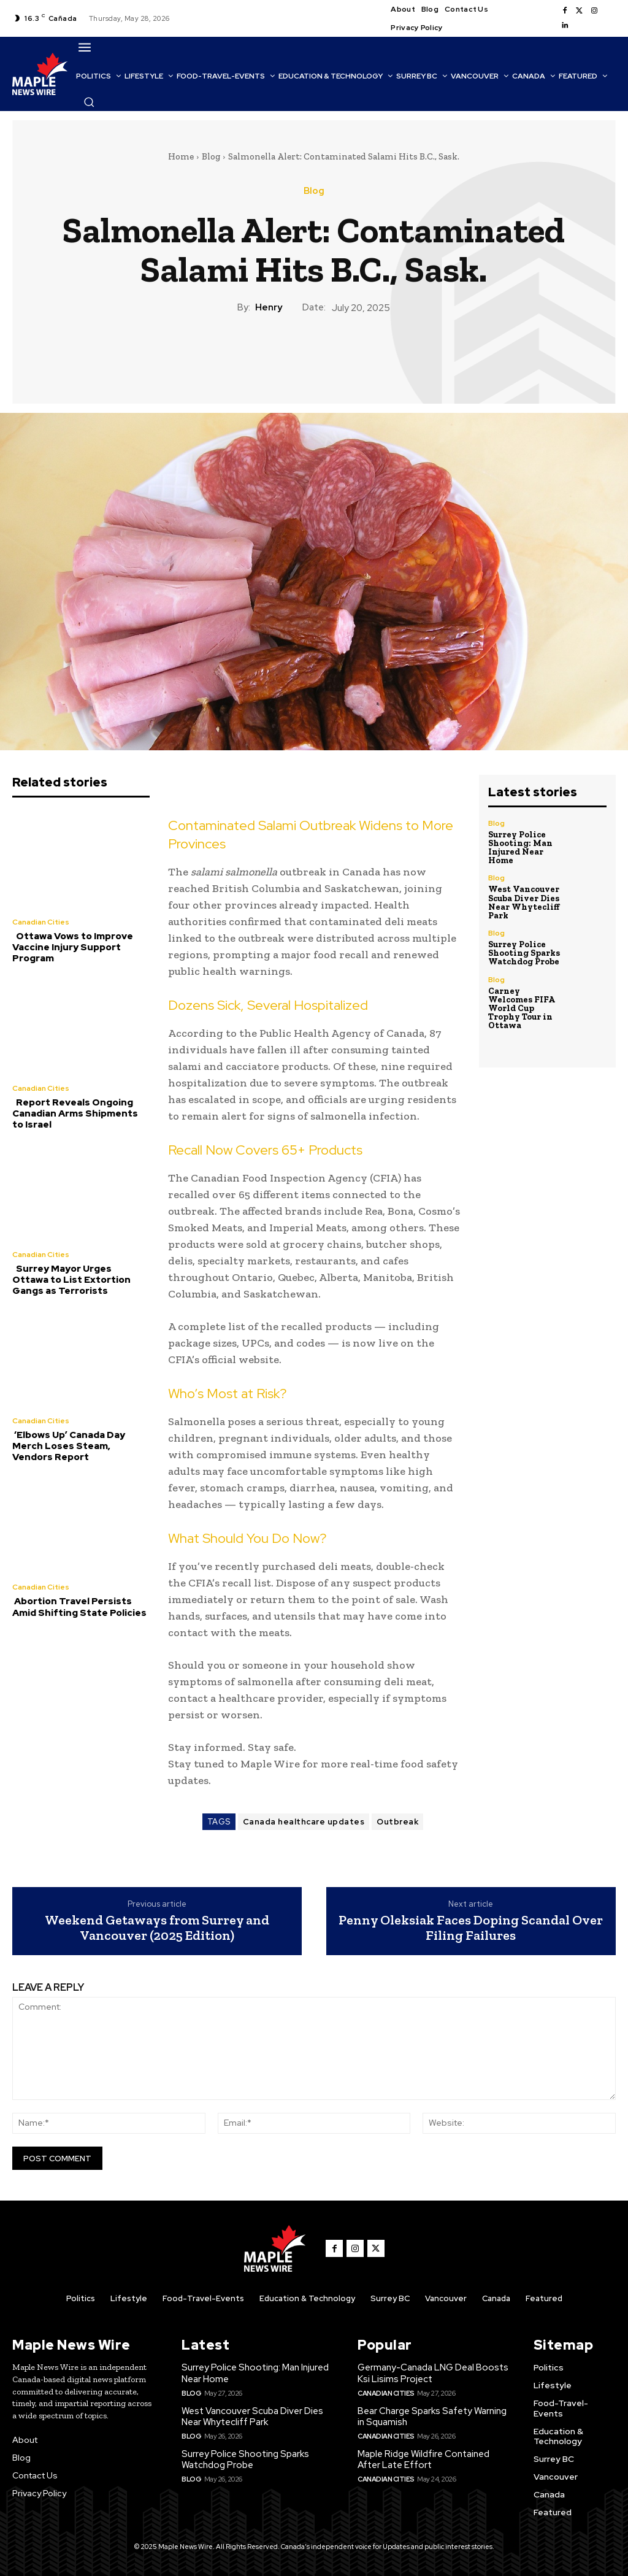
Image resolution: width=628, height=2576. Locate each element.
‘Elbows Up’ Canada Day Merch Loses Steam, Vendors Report (68, 1445)
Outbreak (397, 1822)
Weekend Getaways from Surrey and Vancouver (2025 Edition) (157, 1927)
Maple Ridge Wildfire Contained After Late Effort (423, 2459)
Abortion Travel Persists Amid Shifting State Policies (79, 1606)
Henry (268, 307)
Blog (211, 156)
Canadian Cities (40, 922)
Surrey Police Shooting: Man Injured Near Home (519, 847)
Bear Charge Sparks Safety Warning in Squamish (432, 2416)
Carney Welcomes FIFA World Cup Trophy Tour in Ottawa (520, 1007)
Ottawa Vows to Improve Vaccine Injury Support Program (72, 947)
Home (181, 156)
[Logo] (39, 73)
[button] (88, 101)
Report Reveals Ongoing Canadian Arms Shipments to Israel (75, 1113)
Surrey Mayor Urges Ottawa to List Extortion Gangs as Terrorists (80, 1280)
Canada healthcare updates (304, 1822)
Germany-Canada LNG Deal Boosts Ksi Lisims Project (433, 2373)
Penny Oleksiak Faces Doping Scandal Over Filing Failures (471, 1927)
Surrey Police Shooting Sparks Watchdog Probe (523, 952)
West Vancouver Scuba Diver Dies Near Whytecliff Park (523, 902)
